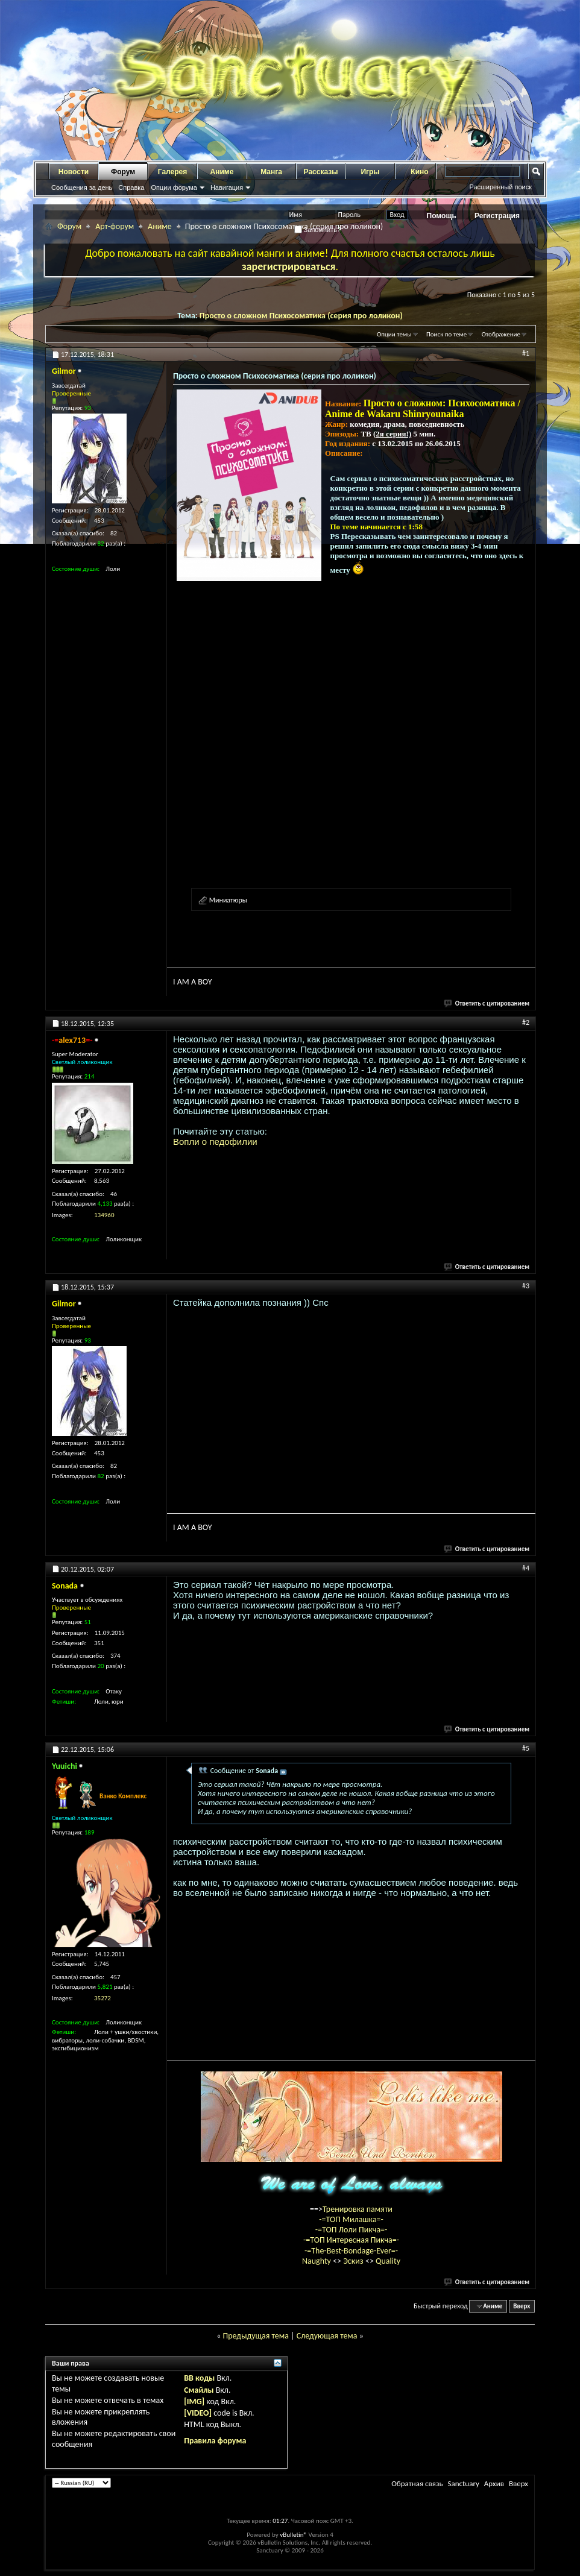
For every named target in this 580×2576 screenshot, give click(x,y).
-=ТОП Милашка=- (351, 2219)
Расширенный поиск (500, 187)
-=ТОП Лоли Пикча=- (351, 2230)
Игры (370, 172)
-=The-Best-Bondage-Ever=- (351, 2251)
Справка (131, 187)
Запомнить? (317, 229)
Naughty (317, 2261)
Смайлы (198, 2390)
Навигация (226, 187)
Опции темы (394, 334)
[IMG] (194, 2401)
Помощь (441, 216)
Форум (123, 172)
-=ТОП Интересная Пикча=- (351, 2240)
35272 (102, 1998)
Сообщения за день (81, 187)
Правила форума (215, 2441)
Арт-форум (114, 226)
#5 (525, 1748)
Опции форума (174, 187)
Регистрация (497, 216)
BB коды (199, 2378)
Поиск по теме (446, 334)
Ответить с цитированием (487, 1003)
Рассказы (321, 172)
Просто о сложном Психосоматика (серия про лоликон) (301, 315)
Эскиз (354, 2261)
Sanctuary (463, 2483)
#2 (525, 1022)
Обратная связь (417, 2483)
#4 (525, 1568)
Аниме (222, 172)
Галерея (172, 172)
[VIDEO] (198, 2413)
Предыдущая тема (255, 2336)
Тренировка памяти (357, 2209)
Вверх (521, 2306)
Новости (73, 172)
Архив (494, 2483)
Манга (271, 172)
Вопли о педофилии (215, 1141)
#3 (525, 1286)
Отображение (501, 334)
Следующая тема (327, 2336)
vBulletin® (293, 2535)
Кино (419, 172)
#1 (525, 353)
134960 (104, 1215)
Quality (388, 2261)
